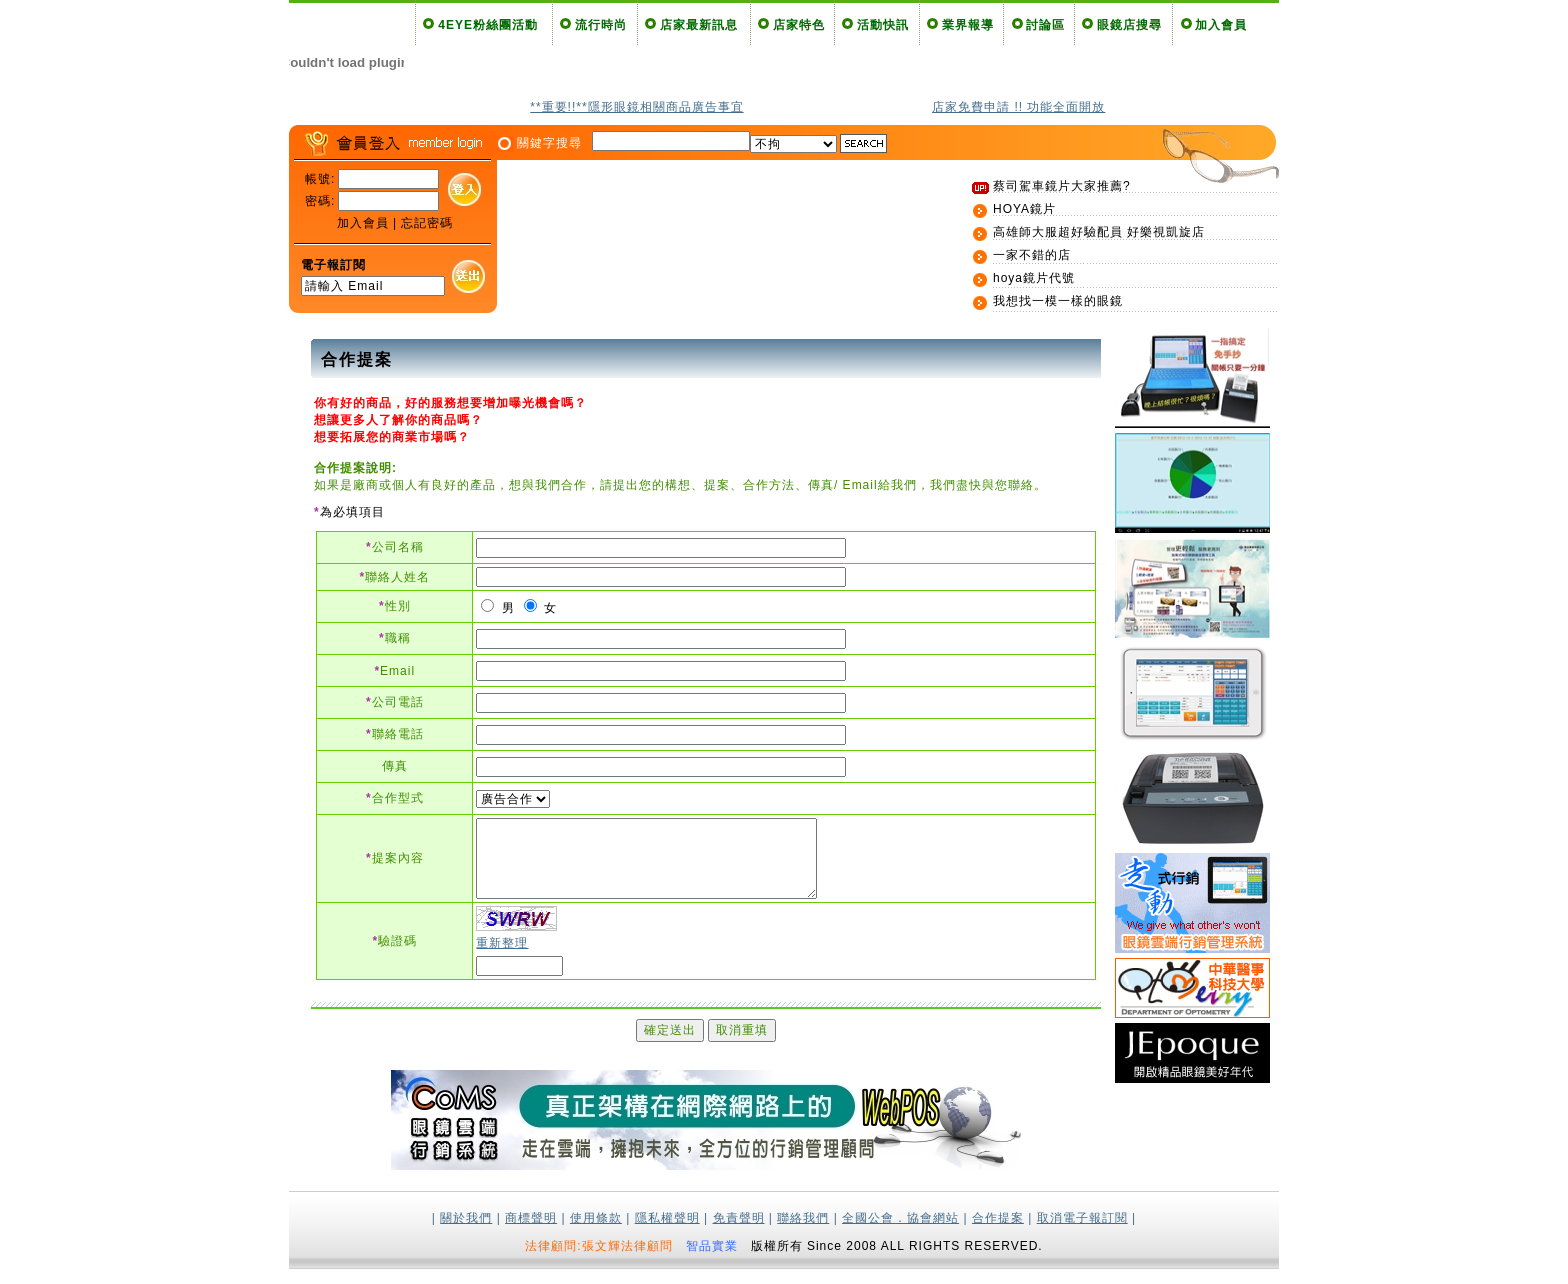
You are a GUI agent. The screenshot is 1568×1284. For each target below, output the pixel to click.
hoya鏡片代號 (1034, 278)
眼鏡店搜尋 (1129, 25)
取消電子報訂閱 (1082, 1233)
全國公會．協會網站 (900, 1233)
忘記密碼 (427, 223)
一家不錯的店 (1032, 255)
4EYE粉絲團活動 (488, 25)
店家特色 (799, 25)
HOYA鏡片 (1024, 209)
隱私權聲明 (667, 1233)
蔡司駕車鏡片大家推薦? (1062, 186)
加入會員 (1221, 25)
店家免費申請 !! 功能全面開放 (1018, 107)
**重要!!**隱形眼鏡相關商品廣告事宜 (636, 107)
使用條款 (596, 1233)
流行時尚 (601, 25)
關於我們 (466, 1233)
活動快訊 (883, 25)
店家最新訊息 (699, 25)
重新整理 (502, 958)
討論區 (1045, 25)
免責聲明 (739, 1233)
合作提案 (998, 1233)
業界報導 (968, 25)
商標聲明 (531, 1233)
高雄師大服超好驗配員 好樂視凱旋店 (1099, 232)
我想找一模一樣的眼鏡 (1058, 301)
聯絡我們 (803, 1233)
